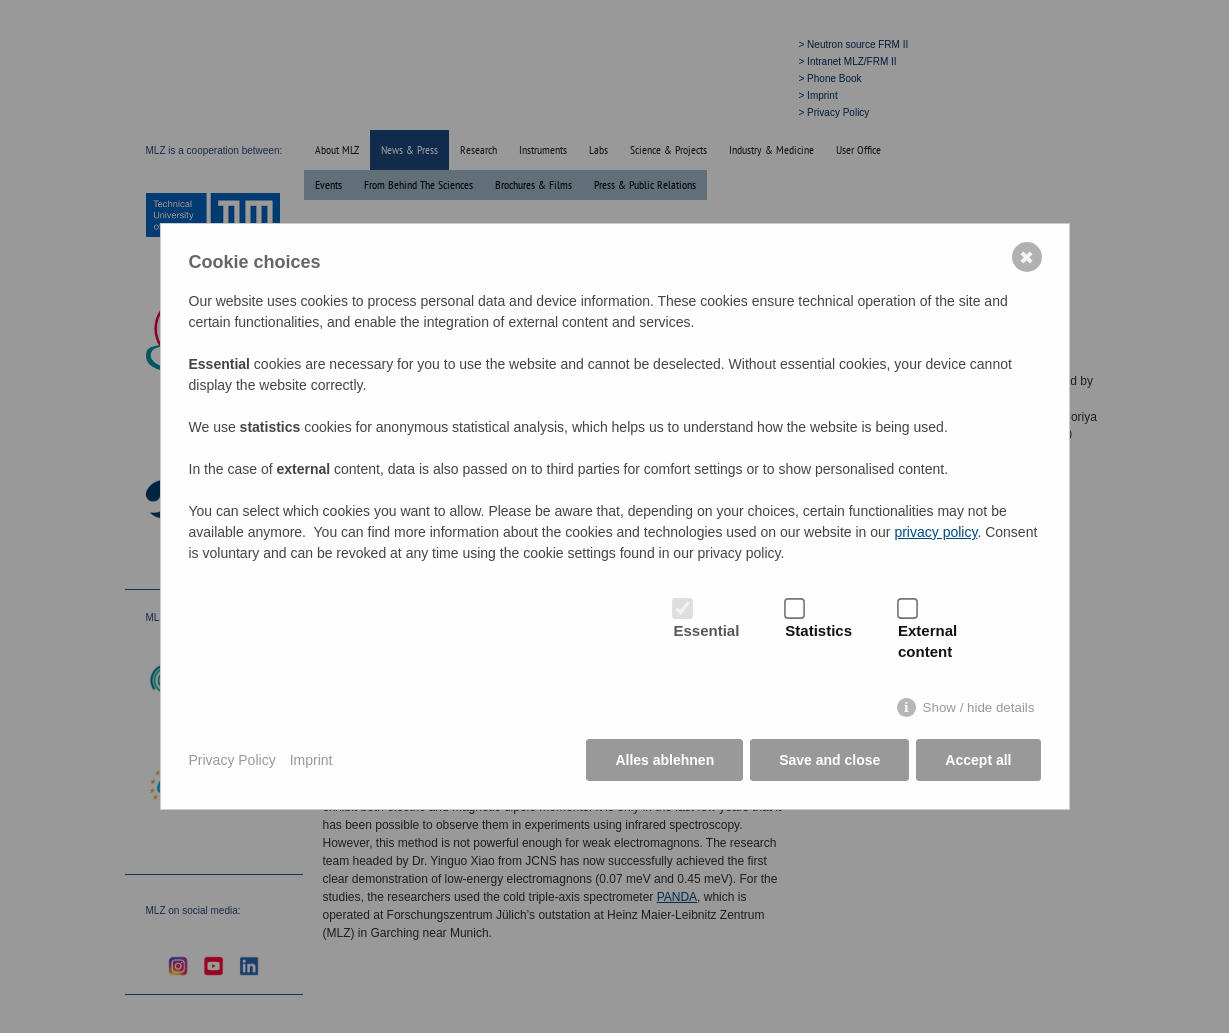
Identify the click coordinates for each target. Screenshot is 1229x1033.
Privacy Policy (232, 760)
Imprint (311, 760)
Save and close (829, 760)
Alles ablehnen (664, 760)
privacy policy (935, 532)
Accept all (978, 760)
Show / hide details (979, 707)
